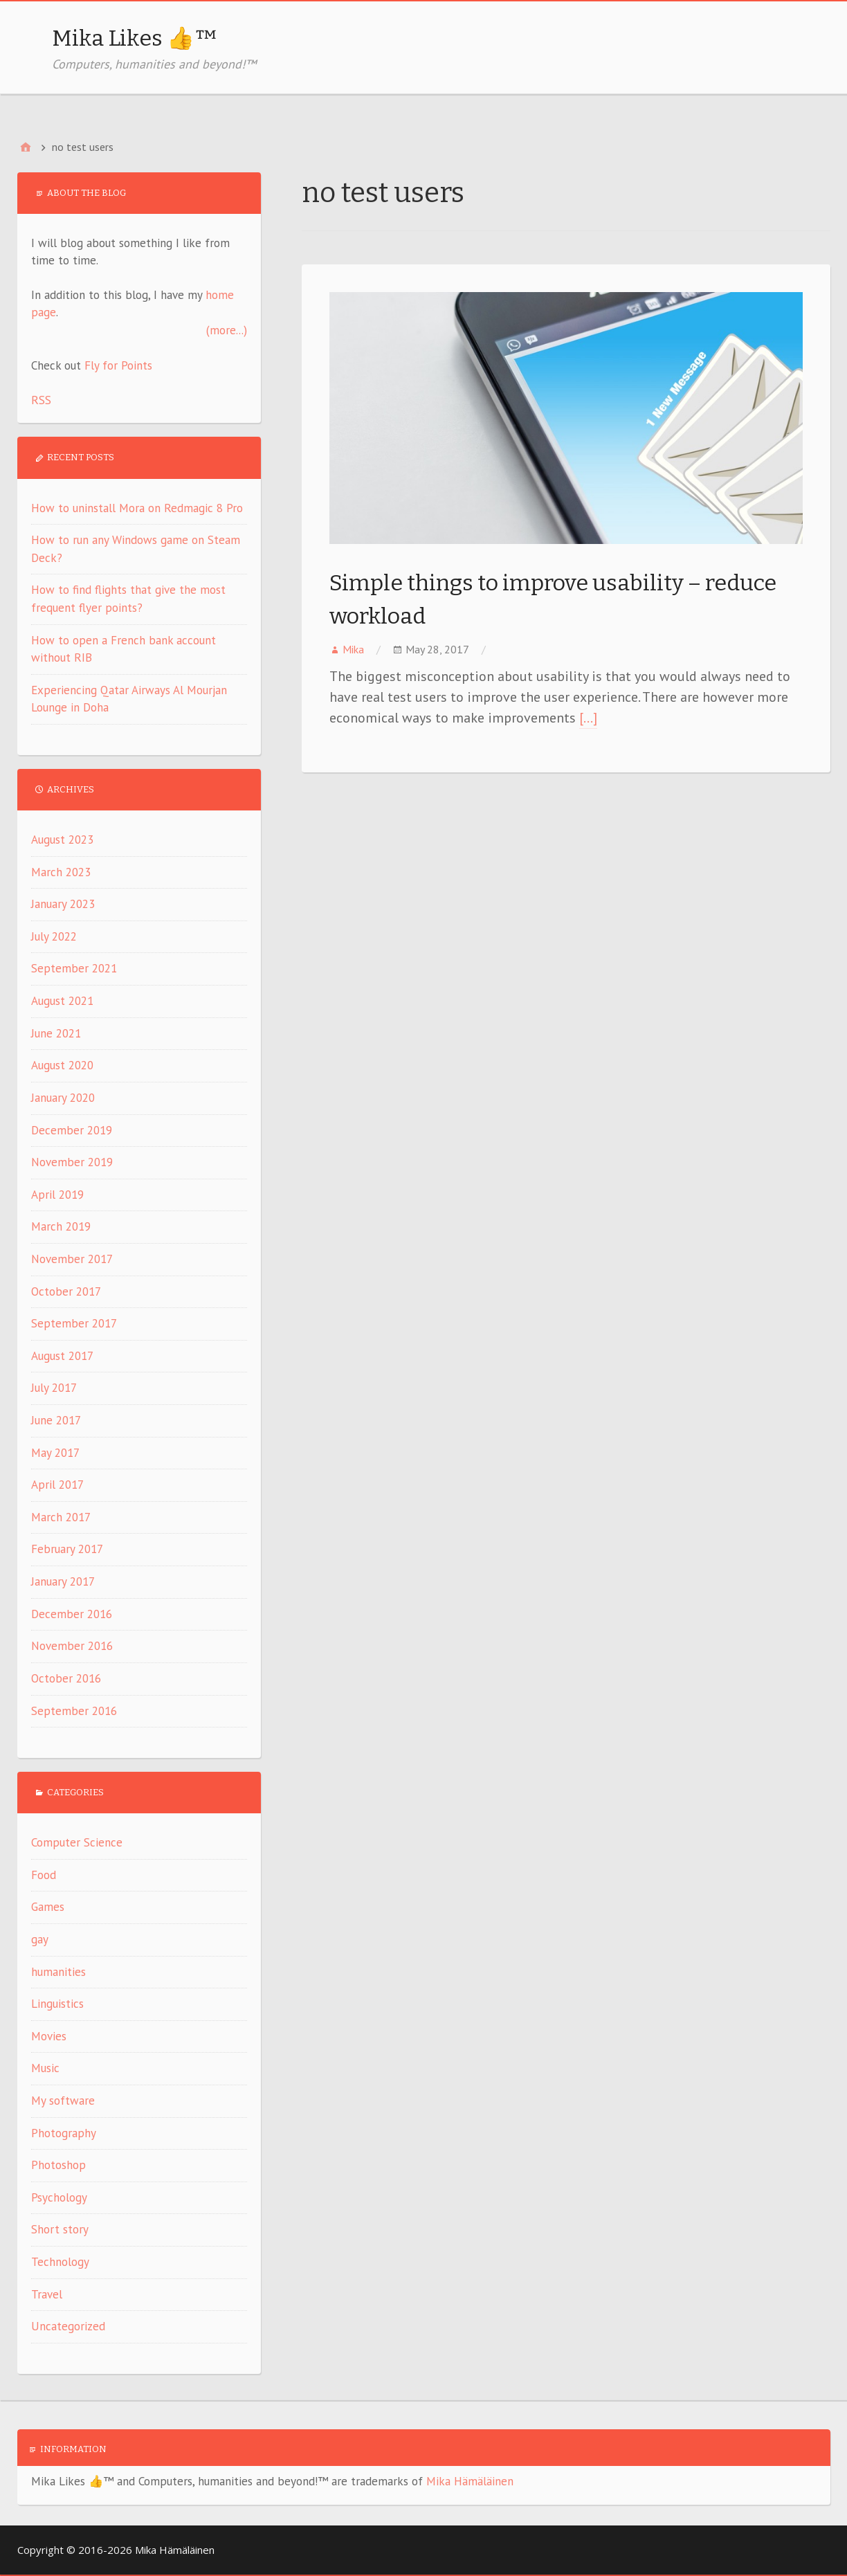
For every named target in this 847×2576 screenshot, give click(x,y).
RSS (41, 400)
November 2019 (72, 1162)
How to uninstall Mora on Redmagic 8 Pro (137, 508)
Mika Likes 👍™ (135, 38)
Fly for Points (118, 365)
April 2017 (57, 1484)
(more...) (226, 330)
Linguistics (57, 2003)
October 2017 (66, 1291)
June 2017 (56, 1420)
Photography (63, 2133)
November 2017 (72, 1259)
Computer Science (76, 1842)
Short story (60, 2229)
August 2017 (62, 1355)
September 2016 (74, 1710)
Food (43, 1875)
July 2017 (54, 1387)
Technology (60, 2261)
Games (47, 1906)
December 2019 (71, 1130)
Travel (46, 2294)
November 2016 (72, 1645)
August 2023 (62, 839)
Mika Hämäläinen (469, 2481)
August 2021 (62, 1000)
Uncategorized (68, 2326)
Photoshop (58, 2165)
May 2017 (55, 1452)
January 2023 (63, 903)
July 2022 (54, 936)
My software (63, 2100)
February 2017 (67, 1549)
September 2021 (74, 968)
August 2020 (62, 1065)
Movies (48, 2036)
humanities (58, 1971)
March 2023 (61, 872)
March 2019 (61, 1226)
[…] (588, 718)
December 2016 (71, 1614)
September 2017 (74, 1323)
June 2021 (56, 1033)
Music (45, 2068)
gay (39, 1939)
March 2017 (61, 1517)
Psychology (59, 2197)
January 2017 (63, 1581)
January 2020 (63, 1097)
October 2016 (66, 1678)
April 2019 (57, 1194)
